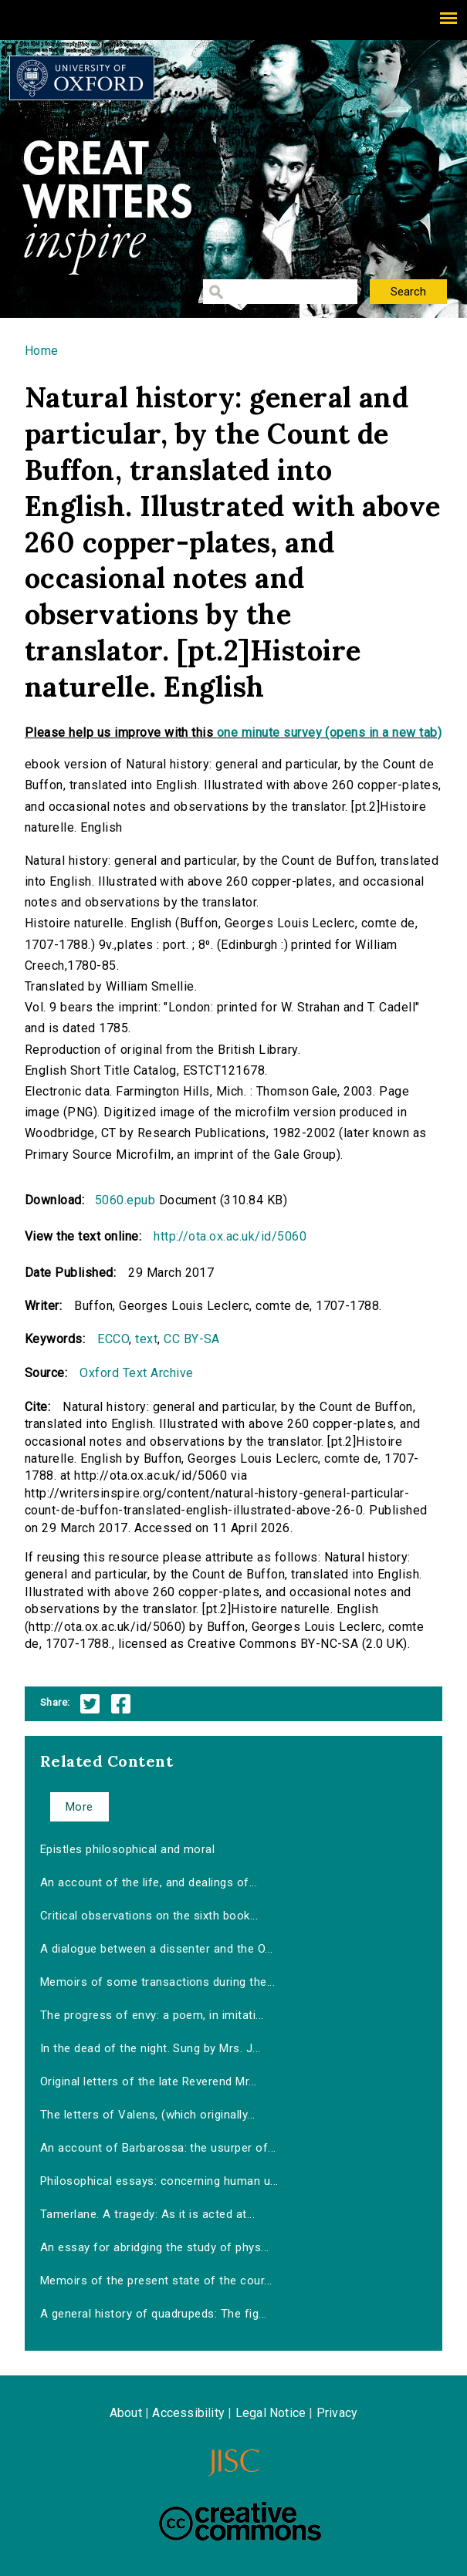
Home (42, 350)
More (79, 1807)
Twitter (90, 1703)
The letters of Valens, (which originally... (147, 2115)
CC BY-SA (192, 1339)
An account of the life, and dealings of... (148, 1882)
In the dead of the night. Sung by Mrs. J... (150, 2048)
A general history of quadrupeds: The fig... (153, 2314)
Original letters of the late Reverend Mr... (148, 2081)
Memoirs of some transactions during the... (157, 1982)
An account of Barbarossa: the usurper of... (158, 2148)
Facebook (120, 1703)
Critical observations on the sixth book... (149, 1916)
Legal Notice (270, 2413)
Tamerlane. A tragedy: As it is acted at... (147, 2214)
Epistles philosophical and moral (127, 1849)
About (126, 2413)
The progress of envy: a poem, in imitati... (152, 2015)
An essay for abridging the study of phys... (154, 2247)
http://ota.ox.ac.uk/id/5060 (230, 1236)
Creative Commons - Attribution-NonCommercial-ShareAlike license (240, 2521)
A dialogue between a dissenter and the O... (156, 1949)
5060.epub (125, 1200)
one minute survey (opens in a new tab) (329, 732)
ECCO (113, 1339)
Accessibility (188, 2413)
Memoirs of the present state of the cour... (156, 2280)
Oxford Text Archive (136, 1373)
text (146, 1339)
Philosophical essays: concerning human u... (159, 2181)
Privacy (336, 2413)
